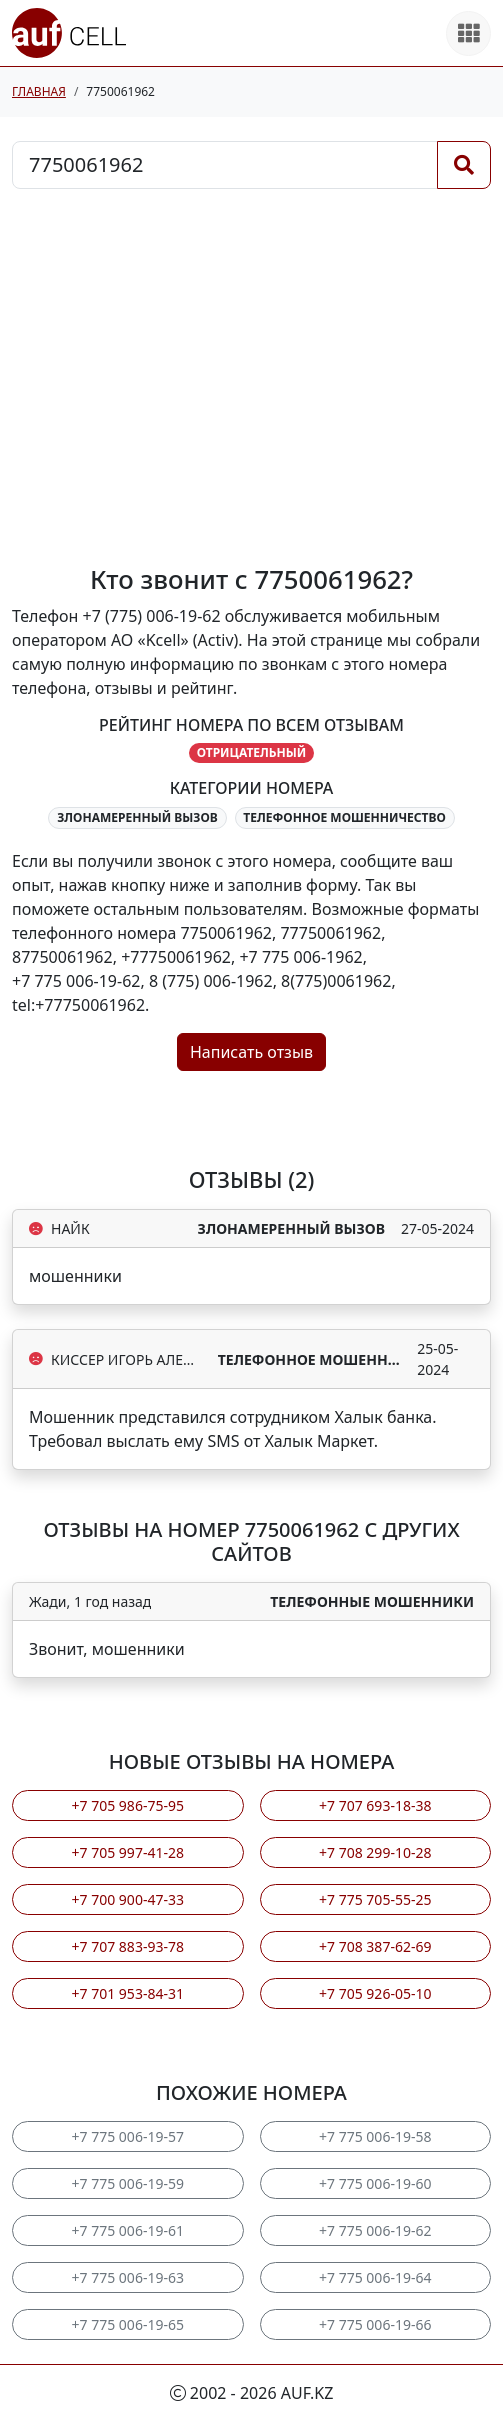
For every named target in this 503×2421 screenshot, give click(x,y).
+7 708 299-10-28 (375, 1852)
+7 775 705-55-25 (375, 1899)
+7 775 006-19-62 (375, 2230)
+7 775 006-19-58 (375, 2136)
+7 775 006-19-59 (128, 2183)
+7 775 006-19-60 (375, 2183)
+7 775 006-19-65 (128, 2324)
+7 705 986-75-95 (128, 1805)
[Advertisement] (251, 377)
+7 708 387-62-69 (375, 1946)
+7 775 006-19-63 (128, 2277)
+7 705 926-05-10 (375, 1993)
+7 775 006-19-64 (375, 2277)
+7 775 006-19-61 (128, 2230)
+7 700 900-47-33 (128, 1899)
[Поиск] (464, 165)
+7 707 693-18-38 (375, 1805)
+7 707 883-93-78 (128, 1946)
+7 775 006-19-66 (375, 2324)
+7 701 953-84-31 (128, 1993)
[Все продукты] (468, 33)
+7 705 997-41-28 (128, 1852)
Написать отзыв (251, 1052)
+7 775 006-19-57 (128, 2136)
